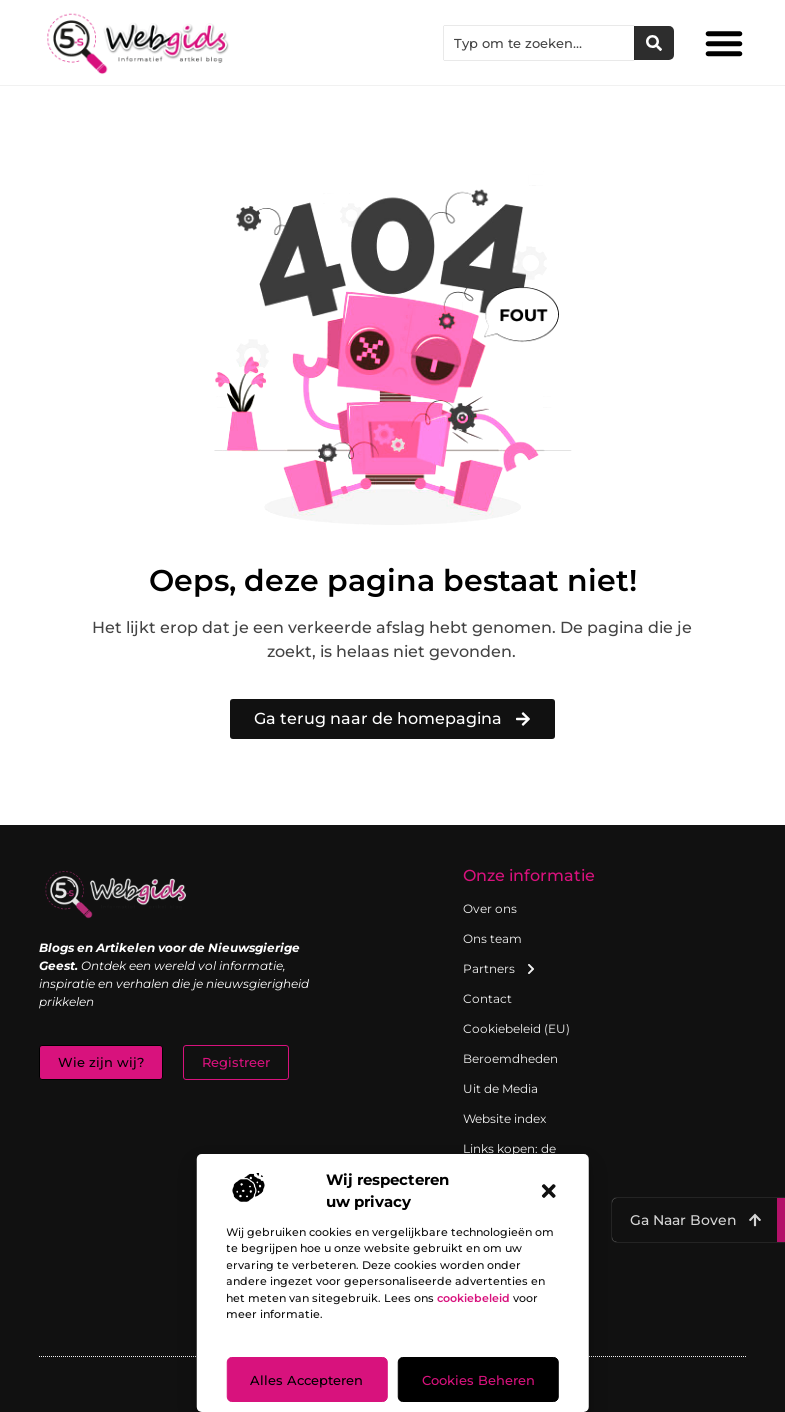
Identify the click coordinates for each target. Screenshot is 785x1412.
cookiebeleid (473, 1298)
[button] (549, 1191)
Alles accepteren (306, 1380)
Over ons (490, 908)
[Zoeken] (654, 43)
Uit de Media (500, 1088)
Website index (504, 1118)
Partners (500, 969)
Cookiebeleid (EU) (516, 1028)
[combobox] (539, 43)
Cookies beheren (478, 1380)
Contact (487, 998)
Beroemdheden (510, 1058)
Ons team (492, 938)
